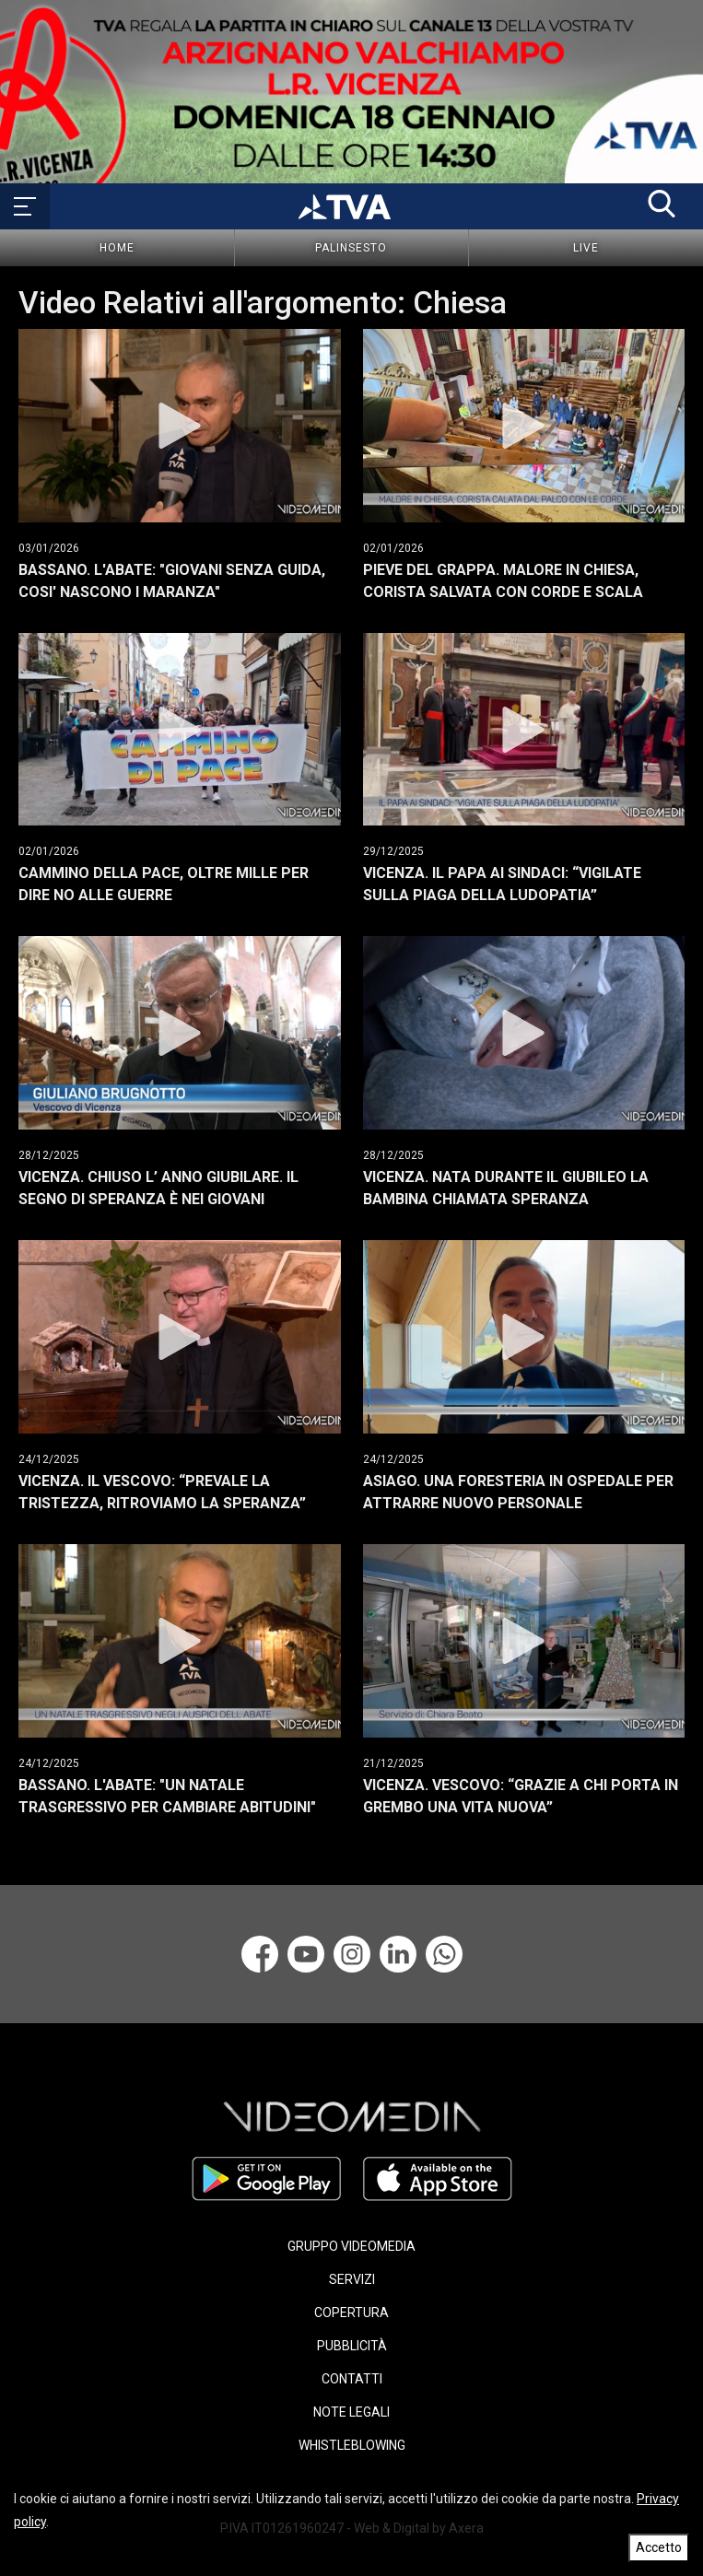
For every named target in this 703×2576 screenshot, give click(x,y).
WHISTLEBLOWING (352, 2445)
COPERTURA (351, 2312)
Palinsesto (351, 247)
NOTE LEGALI (351, 2412)
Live (586, 247)
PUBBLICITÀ (352, 2345)
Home (117, 247)
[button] (661, 203)
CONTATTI (352, 2378)
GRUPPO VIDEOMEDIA (351, 2246)
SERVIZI (352, 2279)
